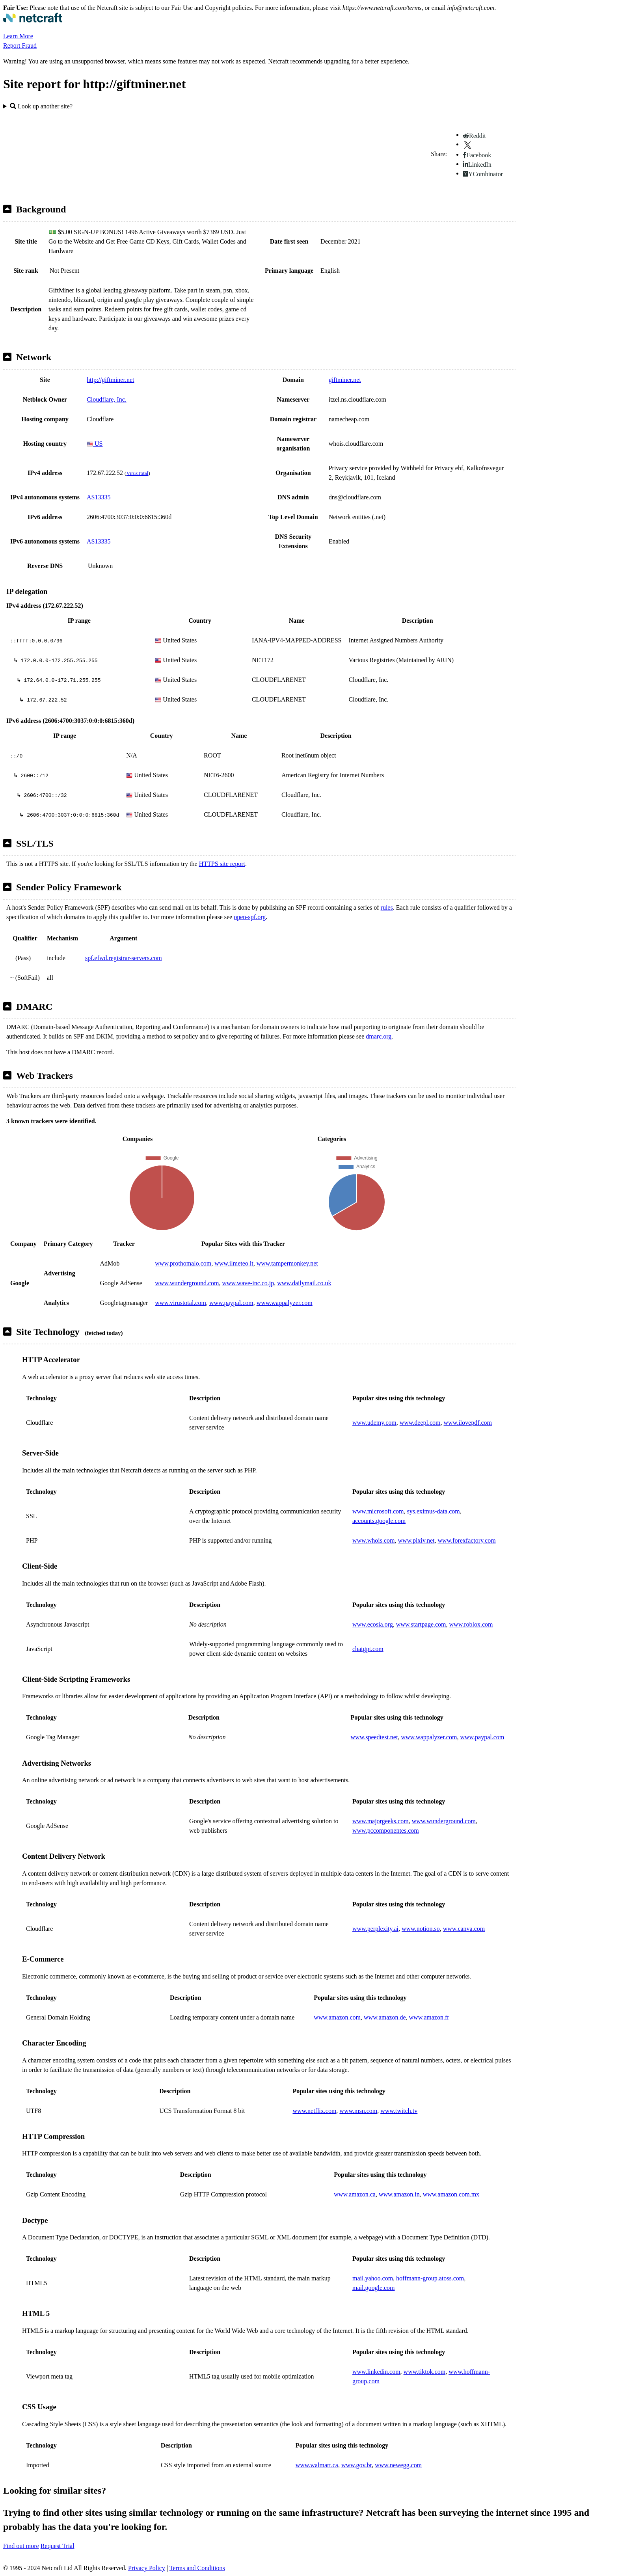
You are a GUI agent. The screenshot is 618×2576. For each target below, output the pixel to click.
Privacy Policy (146, 2568)
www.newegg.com (398, 2465)
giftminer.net (345, 379)
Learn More (18, 36)
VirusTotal (137, 473)
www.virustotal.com (180, 1302)
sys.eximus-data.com (433, 1511)
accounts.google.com (379, 1520)
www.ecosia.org (372, 1624)
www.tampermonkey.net (287, 1263)
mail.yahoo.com (372, 2278)
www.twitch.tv (398, 2110)
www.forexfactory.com (466, 1540)
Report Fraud (20, 45)
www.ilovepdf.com (468, 1422)
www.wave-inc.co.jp (248, 1283)
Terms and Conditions (197, 2568)
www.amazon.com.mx (451, 2194)
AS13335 (98, 497)
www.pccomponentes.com (385, 1830)
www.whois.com (373, 1540)
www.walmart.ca (317, 2465)
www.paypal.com (231, 1302)
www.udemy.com (374, 1422)
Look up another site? (41, 106)
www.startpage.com (421, 1624)
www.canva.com (464, 1928)
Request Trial (57, 2545)
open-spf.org (250, 917)
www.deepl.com (420, 1422)
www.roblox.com (471, 1624)
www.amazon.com (337, 2017)
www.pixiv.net (416, 1540)
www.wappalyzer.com (285, 1302)
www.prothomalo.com (183, 1263)
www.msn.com (358, 2110)
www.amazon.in (399, 2194)
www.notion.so (421, 1928)
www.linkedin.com (376, 2371)
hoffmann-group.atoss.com (430, 2278)
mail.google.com (373, 2287)
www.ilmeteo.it (233, 1263)
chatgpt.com (367, 1648)
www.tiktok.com (425, 2371)
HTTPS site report (222, 863)
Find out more (21, 2545)
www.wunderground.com (187, 1283)
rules (387, 907)
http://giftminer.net (110, 379)
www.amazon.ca (355, 2194)
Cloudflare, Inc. (107, 399)
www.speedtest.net (374, 1737)
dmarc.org (378, 1036)
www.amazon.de (385, 2017)
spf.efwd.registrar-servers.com (123, 958)
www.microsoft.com (378, 1511)
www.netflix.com (314, 2110)
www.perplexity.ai (375, 1928)
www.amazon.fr (429, 2017)
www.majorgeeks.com (380, 1821)
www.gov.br (356, 2465)
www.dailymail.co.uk (304, 1283)
